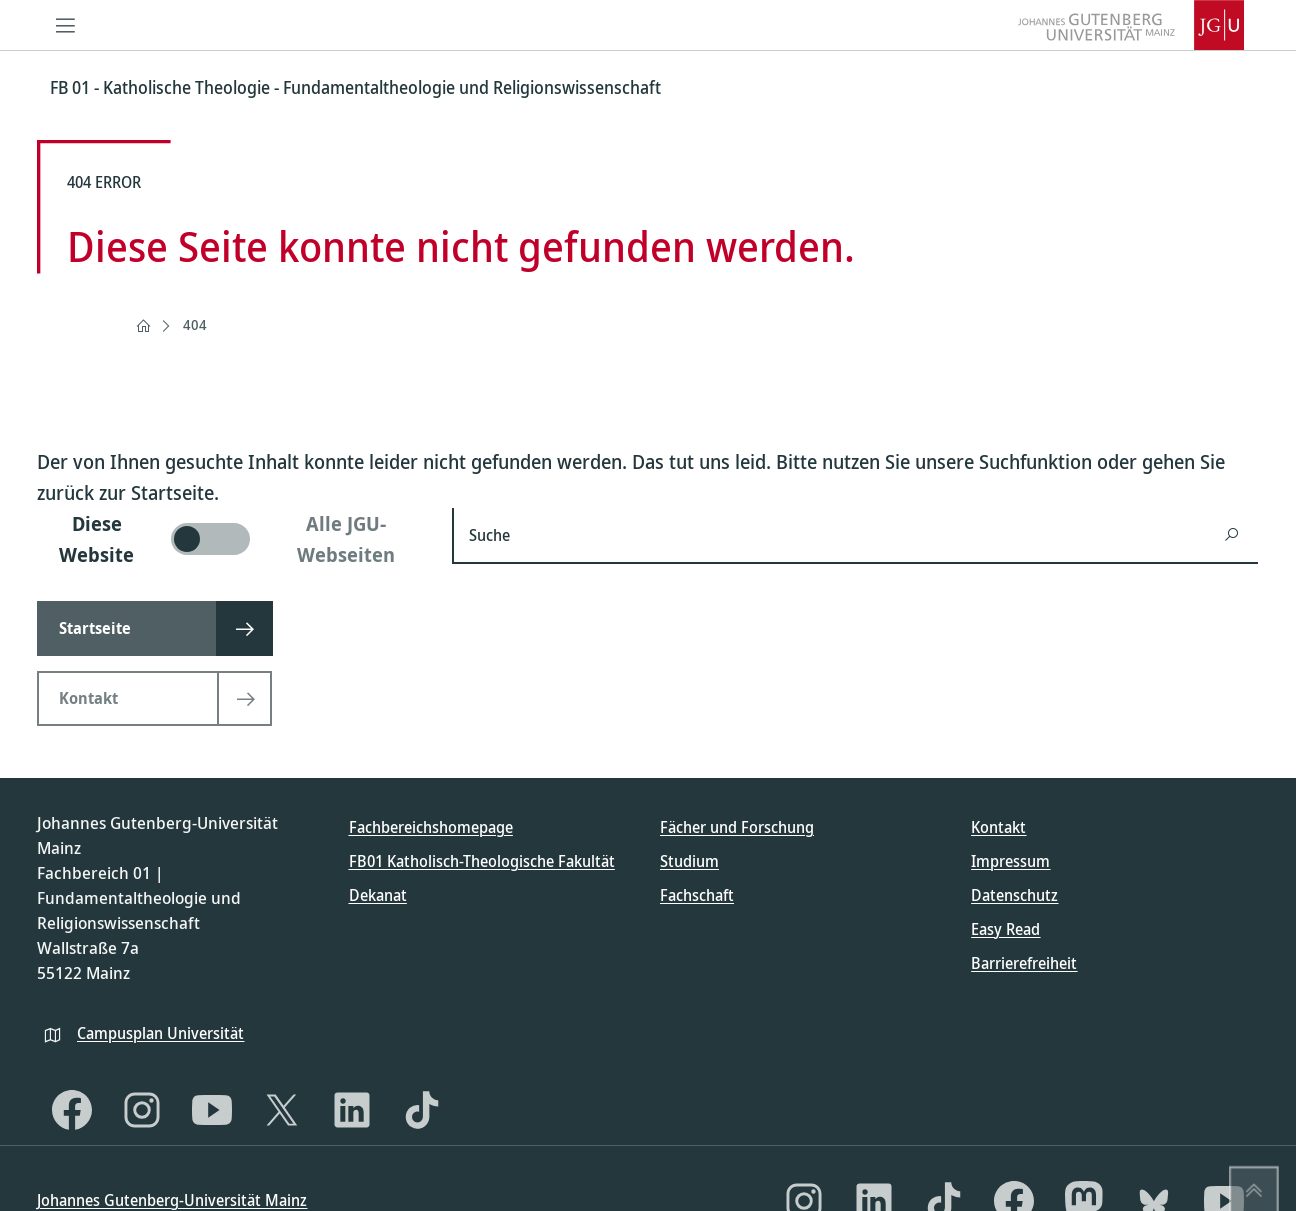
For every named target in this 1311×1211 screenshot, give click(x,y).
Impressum (1010, 861)
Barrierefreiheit (1024, 963)
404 (195, 324)
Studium (689, 861)
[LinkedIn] (352, 1110)
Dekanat (378, 895)
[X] (282, 1110)
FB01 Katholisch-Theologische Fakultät (482, 861)
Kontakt (998, 827)
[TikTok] (422, 1110)
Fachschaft (697, 895)
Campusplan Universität (160, 1033)
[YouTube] (212, 1110)
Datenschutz (1014, 895)
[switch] (232, 539)
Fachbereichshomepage (431, 827)
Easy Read (1005, 929)
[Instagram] (142, 1110)
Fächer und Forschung (737, 827)
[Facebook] (72, 1110)
